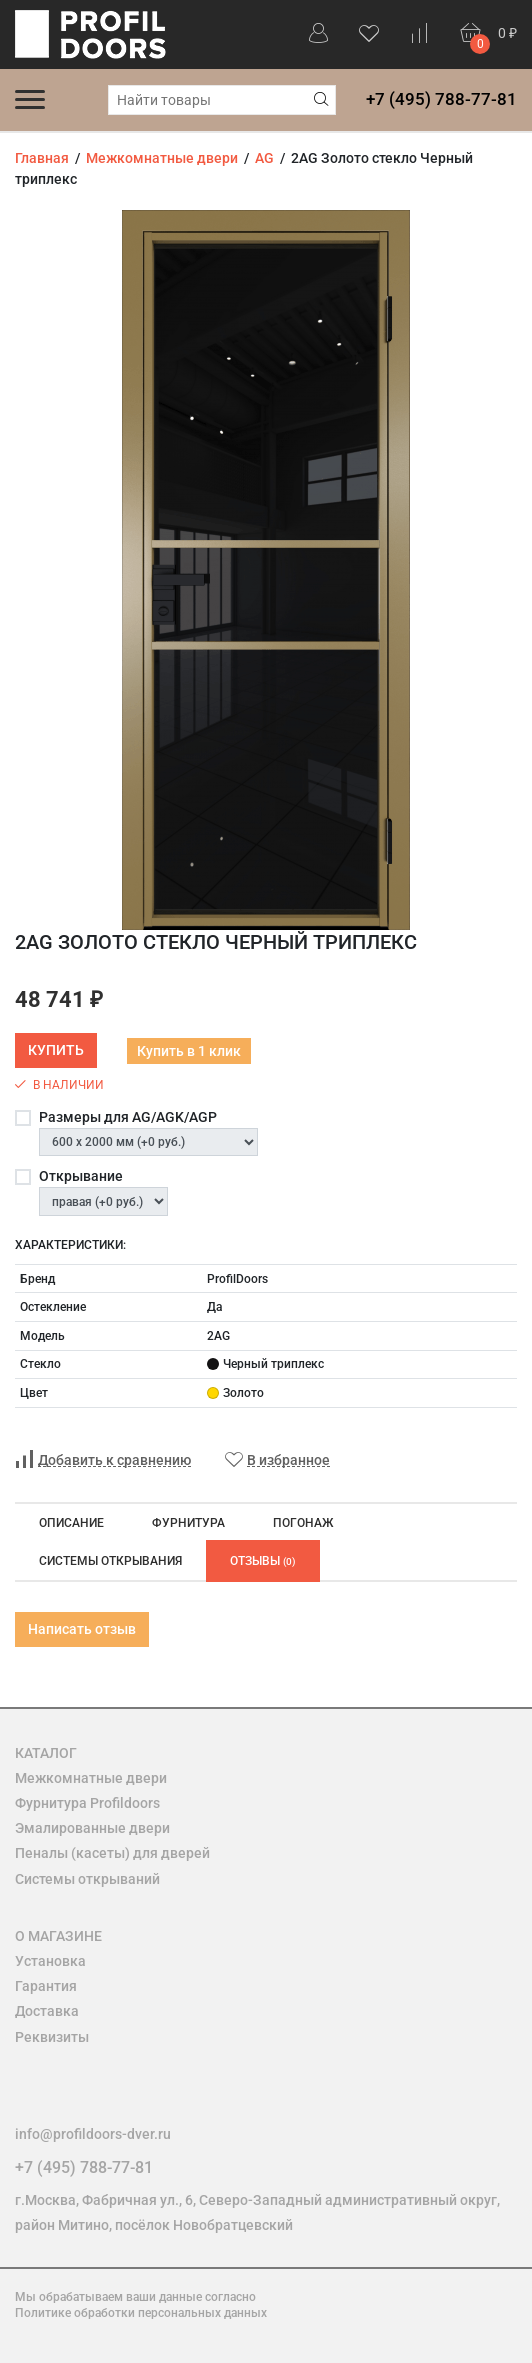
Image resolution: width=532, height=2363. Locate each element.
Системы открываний (87, 1879)
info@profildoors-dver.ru (93, 2134)
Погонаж (303, 1523)
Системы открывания (110, 1561)
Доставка (47, 2011)
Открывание (81, 1176)
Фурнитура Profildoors (87, 1803)
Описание (71, 1523)
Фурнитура (188, 1523)
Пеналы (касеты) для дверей (112, 1853)
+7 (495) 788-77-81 (441, 99)
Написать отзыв (82, 1629)
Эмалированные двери (92, 1828)
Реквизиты (52, 2037)
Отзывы (263, 1561)
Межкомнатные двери (91, 1778)
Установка (50, 1961)
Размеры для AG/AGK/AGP (128, 1117)
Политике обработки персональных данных (141, 2313)
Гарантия (46, 1986)
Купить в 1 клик (189, 1051)
